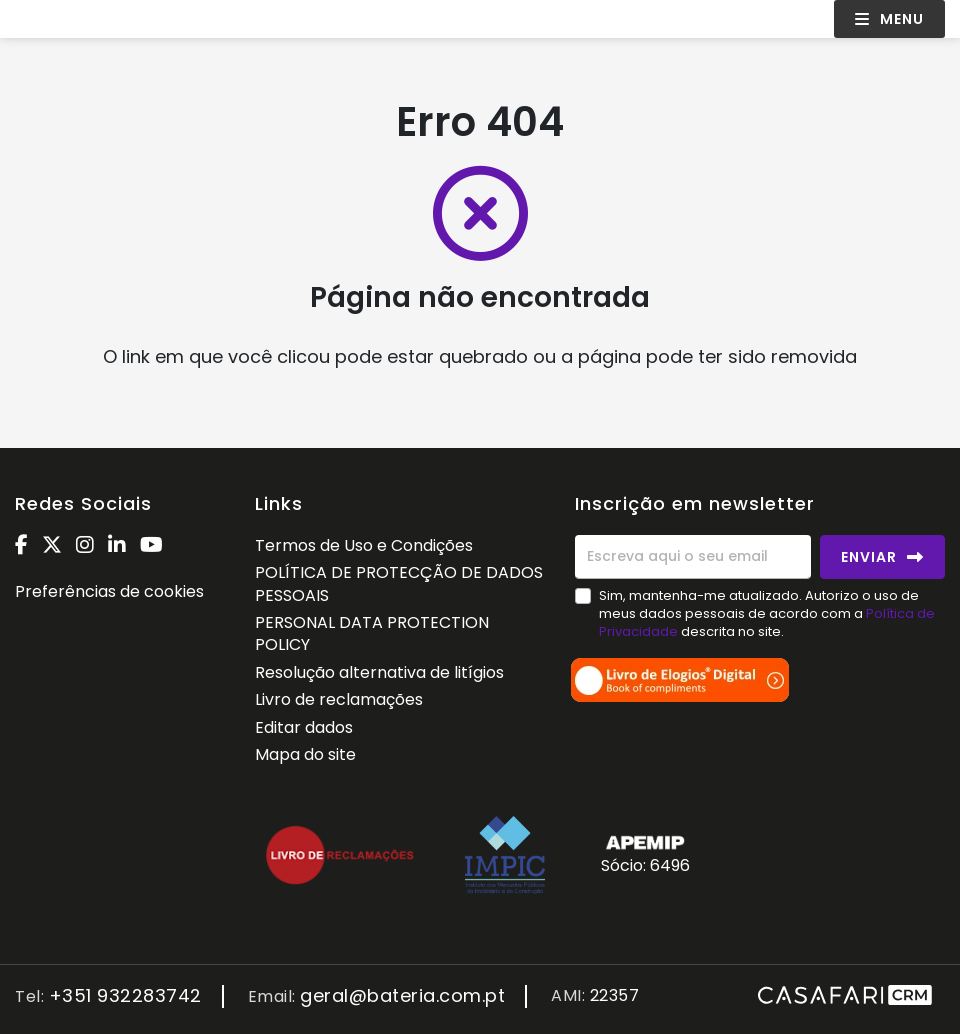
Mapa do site (305, 754)
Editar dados (304, 727)
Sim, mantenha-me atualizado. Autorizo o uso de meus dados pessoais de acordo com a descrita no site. (767, 613)
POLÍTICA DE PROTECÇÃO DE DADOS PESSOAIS (399, 583)
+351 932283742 (125, 996)
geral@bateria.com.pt (402, 996)
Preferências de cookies (109, 591)
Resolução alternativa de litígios (379, 672)
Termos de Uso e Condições (364, 545)
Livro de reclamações (339, 699)
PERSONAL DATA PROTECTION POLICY (372, 633)
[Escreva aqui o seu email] (693, 557)
